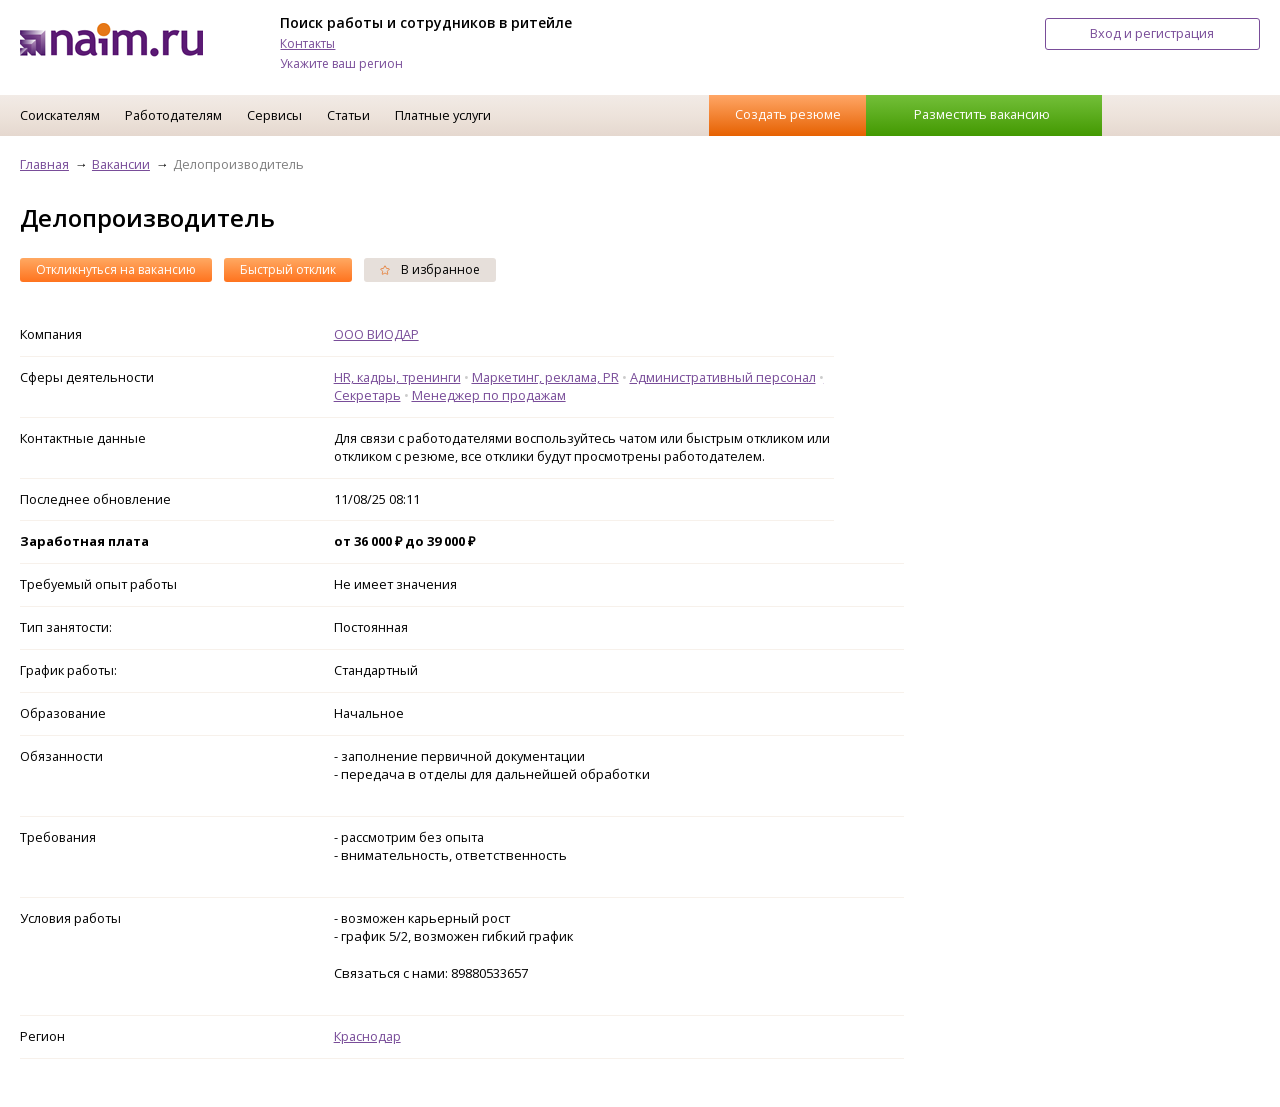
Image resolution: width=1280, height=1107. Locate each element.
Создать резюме (788, 114)
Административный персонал (723, 377)
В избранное (430, 269)
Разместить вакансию (982, 114)
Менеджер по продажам (489, 395)
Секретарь (367, 395)
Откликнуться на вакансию (116, 269)
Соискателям (60, 115)
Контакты (307, 43)
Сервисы (274, 115)
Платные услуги (443, 115)
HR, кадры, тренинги (397, 377)
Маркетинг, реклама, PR (545, 377)
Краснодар (367, 1036)
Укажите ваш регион (341, 63)
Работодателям (173, 115)
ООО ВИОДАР (376, 334)
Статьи (348, 115)
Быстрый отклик (288, 269)
